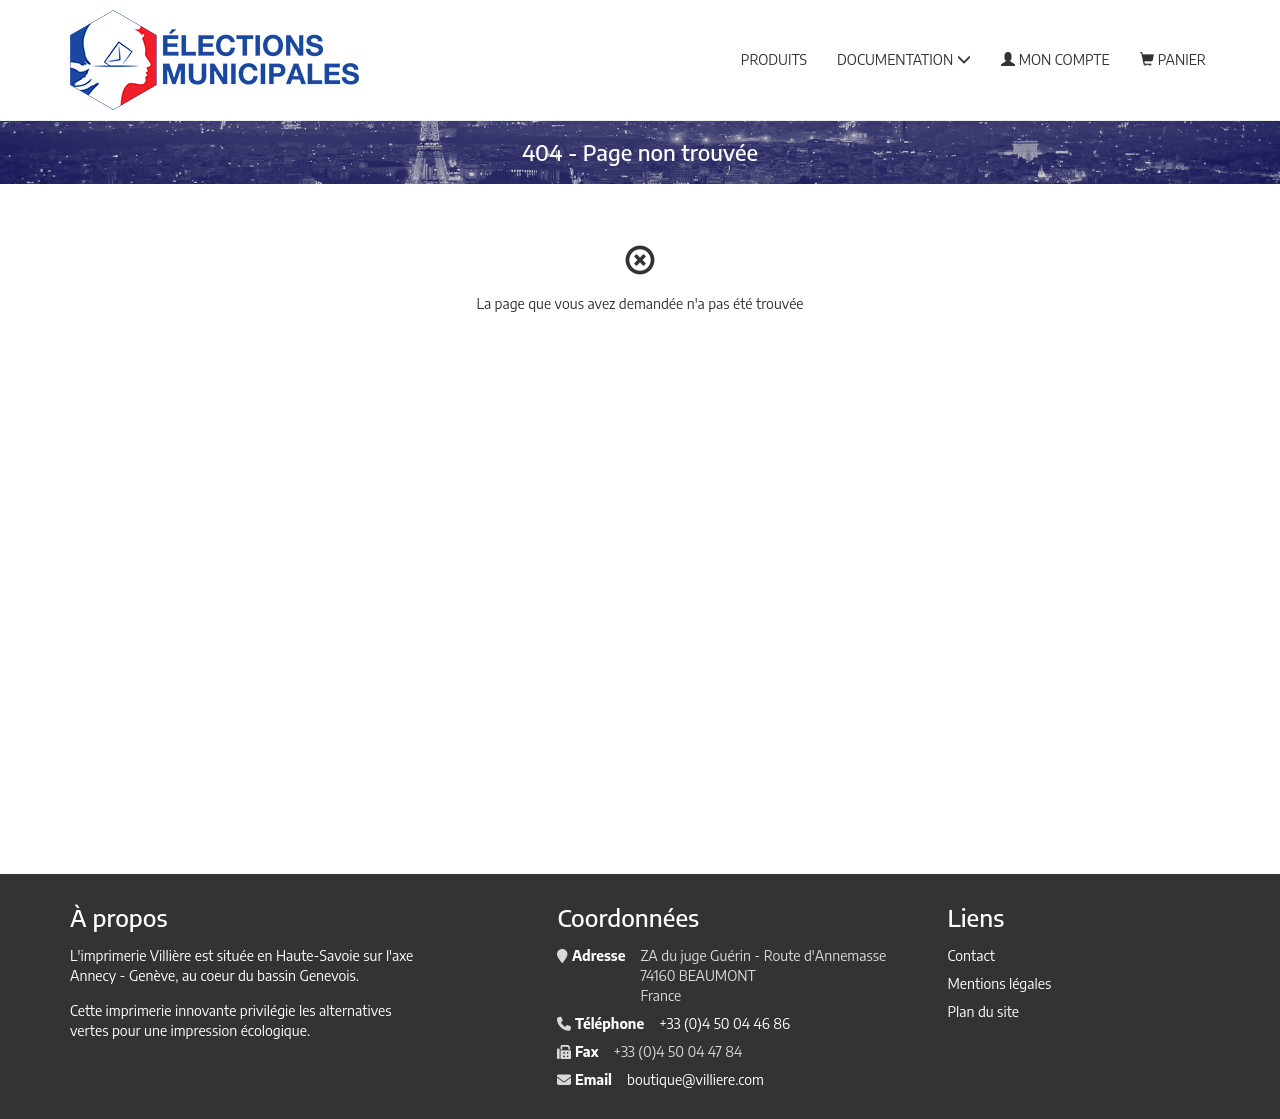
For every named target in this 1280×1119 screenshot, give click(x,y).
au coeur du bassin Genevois (269, 975)
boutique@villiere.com (695, 1079)
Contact (970, 955)
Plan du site (983, 1011)
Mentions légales (999, 983)
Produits (774, 59)
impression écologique (239, 1030)
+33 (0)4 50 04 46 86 (724, 1023)
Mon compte (1055, 59)
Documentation (904, 59)
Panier (1173, 59)
